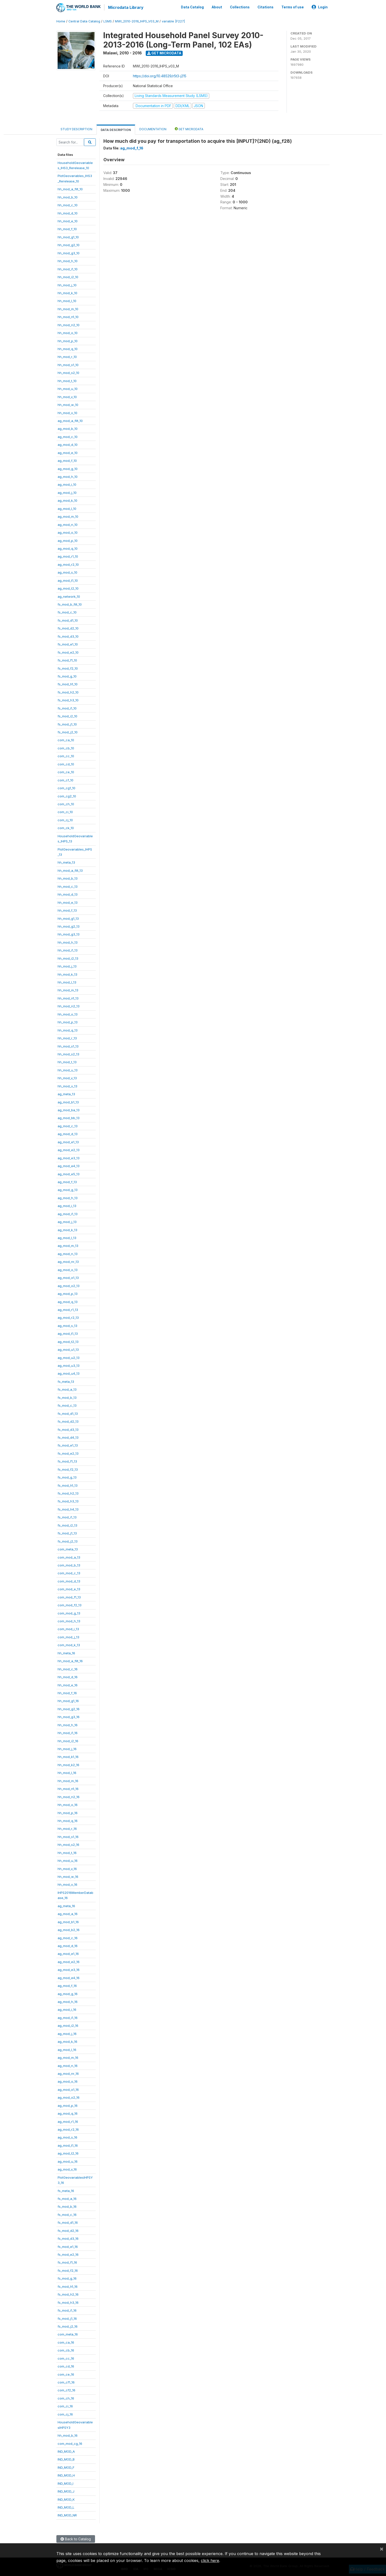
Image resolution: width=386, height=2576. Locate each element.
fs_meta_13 (66, 1381)
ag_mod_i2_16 (68, 2025)
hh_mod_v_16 (67, 1868)
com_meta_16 (68, 2334)
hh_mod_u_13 (68, 1070)
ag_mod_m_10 (68, 516)
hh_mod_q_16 (68, 1820)
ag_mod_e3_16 (69, 1969)
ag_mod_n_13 (68, 1253)
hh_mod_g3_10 (69, 253)
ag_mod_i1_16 (68, 2017)
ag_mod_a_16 (68, 1913)
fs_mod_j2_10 (68, 732)
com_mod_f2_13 (69, 1605)
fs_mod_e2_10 (68, 652)
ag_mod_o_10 (68, 532)
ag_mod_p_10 (68, 540)
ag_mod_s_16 (67, 2137)
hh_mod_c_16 (68, 1669)
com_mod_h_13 (69, 1621)
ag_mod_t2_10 (68, 588)
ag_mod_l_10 (67, 508)
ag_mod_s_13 (67, 1325)
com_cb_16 (66, 2350)
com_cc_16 (66, 2358)
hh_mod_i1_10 (68, 269)
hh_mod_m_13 (68, 990)
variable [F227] (173, 21)
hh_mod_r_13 (67, 1038)
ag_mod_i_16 (67, 2009)
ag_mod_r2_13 (68, 1317)
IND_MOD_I (65, 2483)
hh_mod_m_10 (68, 308)
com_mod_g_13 (69, 1613)
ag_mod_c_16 (68, 1937)
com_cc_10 (66, 755)
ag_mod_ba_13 (69, 1109)
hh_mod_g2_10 (69, 244)
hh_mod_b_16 (68, 2435)
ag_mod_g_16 (68, 1993)
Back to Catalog (76, 2538)
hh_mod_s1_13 (68, 1046)
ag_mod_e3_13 (69, 1157)
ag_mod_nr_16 (68, 2073)
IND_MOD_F (66, 2467)
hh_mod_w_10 (68, 404)
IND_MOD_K (66, 2499)
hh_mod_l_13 (67, 982)
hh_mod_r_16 (67, 1828)
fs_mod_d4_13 (68, 1437)
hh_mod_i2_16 (68, 1740)
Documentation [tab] (152, 128)
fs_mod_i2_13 (67, 1525)
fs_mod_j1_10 (67, 724)
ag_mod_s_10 (67, 572)
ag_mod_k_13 (67, 1229)
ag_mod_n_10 (68, 524)
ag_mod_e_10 (68, 452)
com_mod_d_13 (69, 1581)
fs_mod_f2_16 (68, 2270)
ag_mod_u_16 (68, 2161)
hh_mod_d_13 (68, 894)
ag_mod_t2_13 (68, 1341)
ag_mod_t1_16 (68, 2145)
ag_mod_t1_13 (68, 1333)
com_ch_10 (66, 803)
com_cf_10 (65, 780)
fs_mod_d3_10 (68, 636)
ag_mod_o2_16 (69, 2097)
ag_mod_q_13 (68, 1301)
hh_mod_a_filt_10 (70, 189)
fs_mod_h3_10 (68, 700)
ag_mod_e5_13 (69, 1173)
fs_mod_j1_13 (67, 1533)
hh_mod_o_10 (68, 332)
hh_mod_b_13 (68, 878)
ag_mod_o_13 (68, 1269)
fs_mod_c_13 (67, 1405)
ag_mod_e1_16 (68, 1953)
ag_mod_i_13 (67, 1205)
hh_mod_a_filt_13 (70, 870)
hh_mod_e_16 (68, 1685)
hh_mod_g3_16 (69, 1716)
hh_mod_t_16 (67, 1852)
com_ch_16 (66, 2398)
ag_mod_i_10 (67, 484)
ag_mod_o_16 (68, 2081)
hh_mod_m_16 (68, 1780)
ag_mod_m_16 (68, 2057)
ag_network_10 (69, 596)
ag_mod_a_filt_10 (70, 420)
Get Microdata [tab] (189, 128)
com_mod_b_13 (69, 1565)
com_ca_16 (66, 2342)
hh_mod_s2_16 (68, 1844)
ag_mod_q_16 (68, 2113)
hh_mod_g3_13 (69, 934)
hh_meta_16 (66, 1653)
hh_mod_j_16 (67, 1748)
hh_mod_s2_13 (68, 1054)
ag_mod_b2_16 (69, 1929)
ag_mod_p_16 (68, 2105)
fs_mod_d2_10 (68, 628)
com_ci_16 (65, 2406)
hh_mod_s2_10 (68, 372)
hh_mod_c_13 (68, 886)
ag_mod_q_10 (68, 548)
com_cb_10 (66, 748)
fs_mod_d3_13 (68, 1429)
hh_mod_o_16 (68, 1804)
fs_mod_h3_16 (68, 2302)
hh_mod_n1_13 (68, 998)
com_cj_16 (65, 2414)
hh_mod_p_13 (68, 1022)
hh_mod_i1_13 (68, 950)
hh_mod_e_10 (68, 221)
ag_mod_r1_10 (68, 556)
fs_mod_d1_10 (68, 620)
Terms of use (292, 7)
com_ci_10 (65, 811)
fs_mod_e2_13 (68, 1453)
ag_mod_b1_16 (68, 1921)
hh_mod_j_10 (67, 285)
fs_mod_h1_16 (68, 2286)
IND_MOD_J (66, 2491)
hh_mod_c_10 (68, 205)
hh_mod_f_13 (67, 910)
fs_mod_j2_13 (68, 1541)
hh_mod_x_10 (67, 412)
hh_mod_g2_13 (69, 926)
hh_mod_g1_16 (68, 1700)
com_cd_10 (66, 764)
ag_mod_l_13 (67, 1237)
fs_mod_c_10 (67, 612)
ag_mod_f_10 (67, 460)
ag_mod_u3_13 (69, 1365)
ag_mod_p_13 (68, 1293)
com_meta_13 (68, 1549)
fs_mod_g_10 (67, 676)
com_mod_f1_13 (69, 1597)
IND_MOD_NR (67, 2515)
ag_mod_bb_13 (69, 1118)
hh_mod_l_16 (67, 1772)
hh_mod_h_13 (68, 942)
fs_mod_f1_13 (67, 1461)
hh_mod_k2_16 (68, 1764)
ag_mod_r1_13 (68, 1309)
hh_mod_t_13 (67, 1061)
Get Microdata (164, 52)
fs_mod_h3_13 (68, 1501)
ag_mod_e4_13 (69, 1165)
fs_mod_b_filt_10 (70, 604)
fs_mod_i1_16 (67, 2310)
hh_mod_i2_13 (68, 958)
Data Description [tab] (116, 129)
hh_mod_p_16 (68, 1812)
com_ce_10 (66, 771)
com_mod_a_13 (69, 1557)
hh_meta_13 (66, 862)
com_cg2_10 (67, 796)
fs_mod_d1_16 (68, 2222)
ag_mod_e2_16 (69, 1961)
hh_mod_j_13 (67, 966)
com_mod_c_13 (69, 1573)
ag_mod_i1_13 (68, 1213)
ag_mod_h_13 (68, 1197)
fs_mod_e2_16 (68, 2254)
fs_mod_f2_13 (68, 1469)
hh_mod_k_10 (67, 292)
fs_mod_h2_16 (68, 2294)
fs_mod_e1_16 (68, 2246)
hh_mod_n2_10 (69, 324)
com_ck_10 (66, 827)
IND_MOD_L (66, 2507)
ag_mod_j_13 (67, 1221)
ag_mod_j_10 (67, 492)
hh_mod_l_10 (67, 300)
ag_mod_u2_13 (69, 1357)
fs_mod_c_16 (67, 2214)
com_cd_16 (66, 2366)
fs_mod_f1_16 (67, 2262)
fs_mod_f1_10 (67, 660)
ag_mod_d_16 (68, 1945)
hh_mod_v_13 (67, 1077)
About (217, 7)
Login (320, 7)
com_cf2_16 (66, 2390)
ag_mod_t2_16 (68, 2153)
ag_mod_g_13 (68, 1189)
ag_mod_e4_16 (69, 1977)
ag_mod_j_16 (67, 2033)
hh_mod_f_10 (67, 229)
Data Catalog (192, 7)
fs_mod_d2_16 (68, 2230)
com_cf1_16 (66, 2382)
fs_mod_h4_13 (68, 1509)
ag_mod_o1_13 (68, 1277)
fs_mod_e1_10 (68, 644)
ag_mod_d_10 (68, 444)
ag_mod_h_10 (68, 476)
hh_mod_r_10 (67, 356)
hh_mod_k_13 (67, 974)
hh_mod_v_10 (67, 396)
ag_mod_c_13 (68, 1125)
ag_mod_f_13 (67, 1181)
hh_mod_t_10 (67, 380)
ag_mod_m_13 (68, 1245)
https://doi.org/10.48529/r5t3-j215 (159, 75)
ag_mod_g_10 (68, 468)
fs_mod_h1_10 (68, 684)
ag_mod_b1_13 (68, 1102)
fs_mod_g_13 (67, 1477)
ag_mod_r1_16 (68, 2121)
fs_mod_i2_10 (67, 716)
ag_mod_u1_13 (68, 1349)
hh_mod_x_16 (67, 1884)
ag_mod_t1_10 (68, 580)
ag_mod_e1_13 (68, 1141)
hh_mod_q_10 (68, 348)
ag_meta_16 (66, 1905)
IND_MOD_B (66, 2459)
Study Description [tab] (76, 128)
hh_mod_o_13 (68, 1014)
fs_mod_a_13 (67, 1389)
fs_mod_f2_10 (68, 668)
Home (60, 21)
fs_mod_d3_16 (68, 2238)
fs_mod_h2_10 (68, 692)
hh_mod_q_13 (68, 1030)
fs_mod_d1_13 (68, 1413)
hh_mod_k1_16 (68, 1756)
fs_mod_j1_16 (67, 2318)
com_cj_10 (65, 819)
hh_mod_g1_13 (68, 918)
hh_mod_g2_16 (69, 1708)
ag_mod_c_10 (68, 436)
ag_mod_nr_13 (68, 1261)
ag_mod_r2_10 (68, 564)
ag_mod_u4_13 (69, 1373)
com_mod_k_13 (69, 1644)
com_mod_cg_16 (70, 2443)
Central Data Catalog (84, 21)
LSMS (107, 21)
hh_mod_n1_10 (68, 316)
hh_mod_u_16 (68, 1860)
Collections (240, 7)
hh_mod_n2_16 (69, 1796)
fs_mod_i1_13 (67, 1517)
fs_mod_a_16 (67, 2198)
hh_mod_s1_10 (68, 364)
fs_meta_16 (66, 2190)
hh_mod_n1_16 (68, 1788)
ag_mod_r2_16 (68, 2129)
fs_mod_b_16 (67, 2206)
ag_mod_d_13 (68, 1133)
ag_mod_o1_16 (68, 2089)
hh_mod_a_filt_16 (70, 1660)
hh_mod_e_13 (68, 902)
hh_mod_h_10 (68, 260)
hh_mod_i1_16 (68, 1732)
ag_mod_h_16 (68, 2001)
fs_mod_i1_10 (67, 708)
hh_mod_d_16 (68, 1676)
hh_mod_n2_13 (69, 1006)
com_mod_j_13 (68, 1637)
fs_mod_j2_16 (68, 2326)
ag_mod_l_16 (67, 2049)
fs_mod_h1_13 (68, 1485)
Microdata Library (125, 7)
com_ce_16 (66, 2374)
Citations (265, 7)
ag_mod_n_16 (68, 2065)
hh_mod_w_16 (68, 1876)
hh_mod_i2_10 (68, 276)
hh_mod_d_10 (68, 213)
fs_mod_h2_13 (68, 1493)
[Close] (382, 2549)
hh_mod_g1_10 (68, 237)
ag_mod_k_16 (67, 2041)
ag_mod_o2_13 (69, 1285)
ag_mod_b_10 (68, 428)
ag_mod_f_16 (67, 1985)
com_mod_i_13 (68, 1629)
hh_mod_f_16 (67, 1692)
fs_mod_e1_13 (68, 1445)
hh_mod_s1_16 (68, 1836)
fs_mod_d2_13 (68, 1421)
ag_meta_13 (66, 1093)
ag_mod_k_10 (67, 500)
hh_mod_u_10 (68, 388)
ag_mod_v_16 (67, 2169)
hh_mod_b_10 (68, 197)
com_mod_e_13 (69, 1589)
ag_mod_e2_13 (69, 1149)
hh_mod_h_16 (68, 1724)
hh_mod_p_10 (68, 340)
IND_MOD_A (66, 2451)
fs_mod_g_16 (67, 2278)
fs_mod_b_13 (67, 1397)
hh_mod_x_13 (67, 1086)
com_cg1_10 (66, 787)
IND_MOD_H (66, 2475)
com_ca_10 (66, 740)
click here (210, 2560)
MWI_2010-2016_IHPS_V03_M (137, 21)
